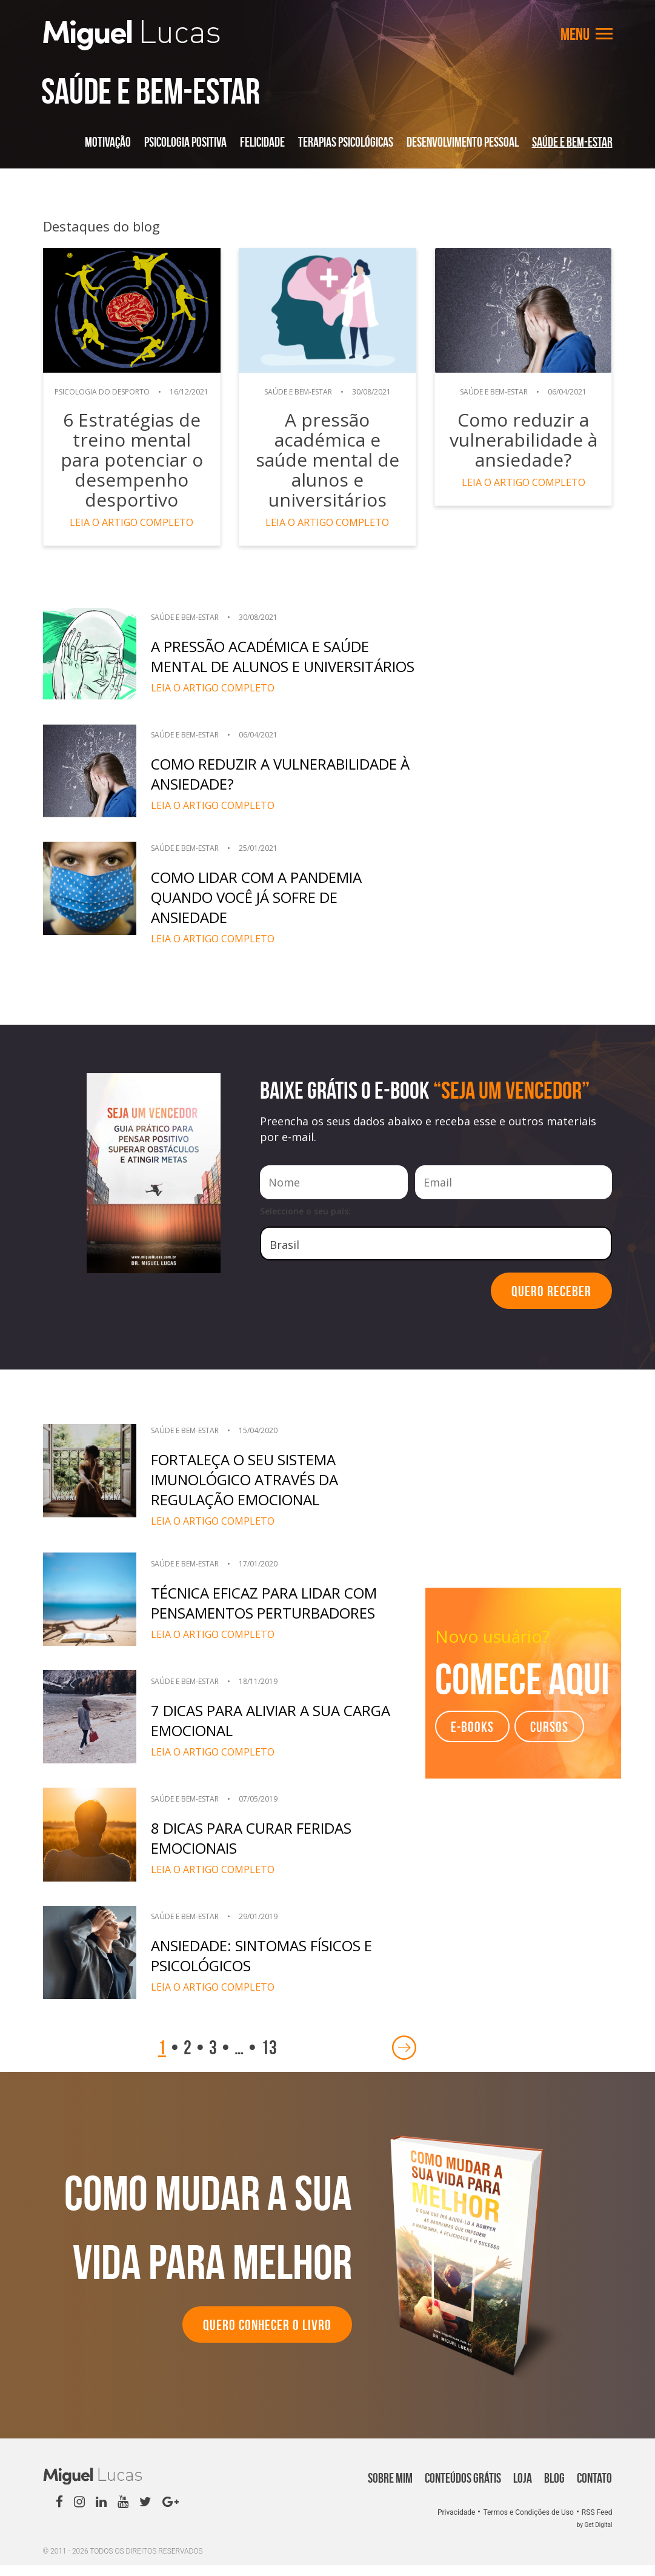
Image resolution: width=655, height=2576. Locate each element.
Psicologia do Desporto (104, 392)
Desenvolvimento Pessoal (463, 142)
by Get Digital (595, 2535)
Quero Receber (551, 1302)
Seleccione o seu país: (305, 1222)
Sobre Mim (390, 2488)
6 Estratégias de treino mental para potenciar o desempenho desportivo (131, 460)
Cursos (549, 1738)
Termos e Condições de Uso (529, 2523)
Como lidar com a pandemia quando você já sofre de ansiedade (261, 908)
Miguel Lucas (131, 35)
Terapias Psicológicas (345, 142)
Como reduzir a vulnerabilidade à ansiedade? (523, 440)
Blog (554, 2488)
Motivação (108, 142)
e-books (472, 1738)
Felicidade (262, 142)
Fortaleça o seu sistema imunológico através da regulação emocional (252, 1491)
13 (269, 2058)
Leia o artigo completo (131, 522)
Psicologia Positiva (185, 142)
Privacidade (457, 2523)
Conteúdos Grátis (463, 2488)
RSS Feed (597, 2523)
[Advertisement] (523, 682)
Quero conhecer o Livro (267, 2336)
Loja (522, 2488)
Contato (594, 2488)
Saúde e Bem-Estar (572, 142)
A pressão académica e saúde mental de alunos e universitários (327, 450)
